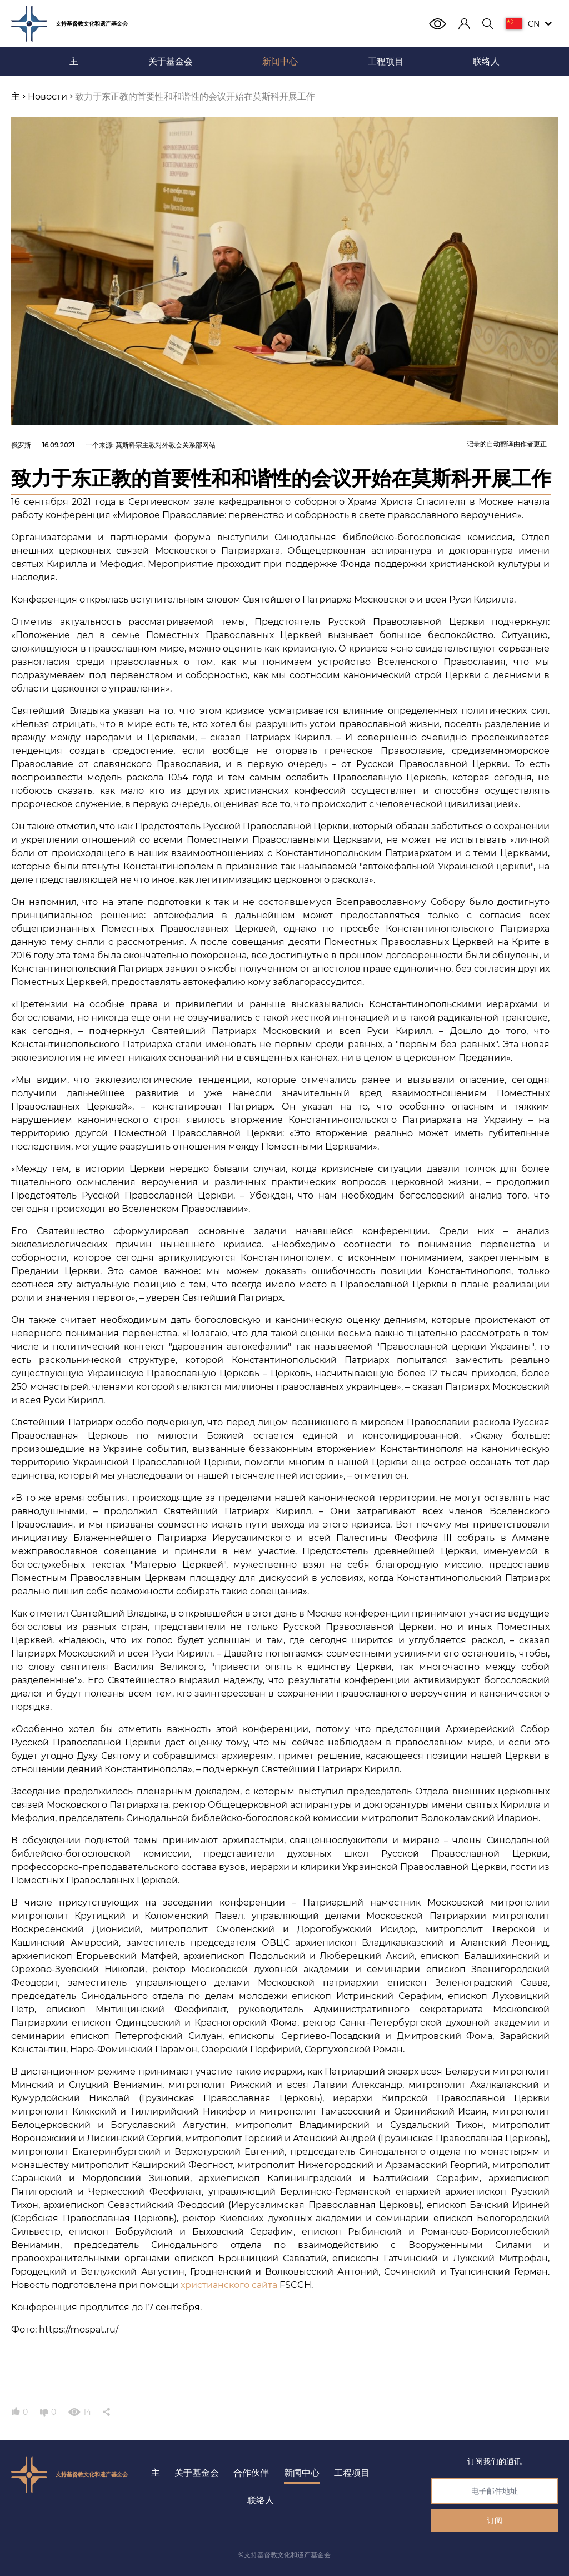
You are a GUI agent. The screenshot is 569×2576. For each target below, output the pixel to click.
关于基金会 (196, 2473)
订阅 (494, 2520)
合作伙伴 (251, 2473)
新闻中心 (302, 2473)
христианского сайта (229, 2285)
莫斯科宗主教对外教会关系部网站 (166, 445)
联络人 (260, 2500)
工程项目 (352, 2473)
